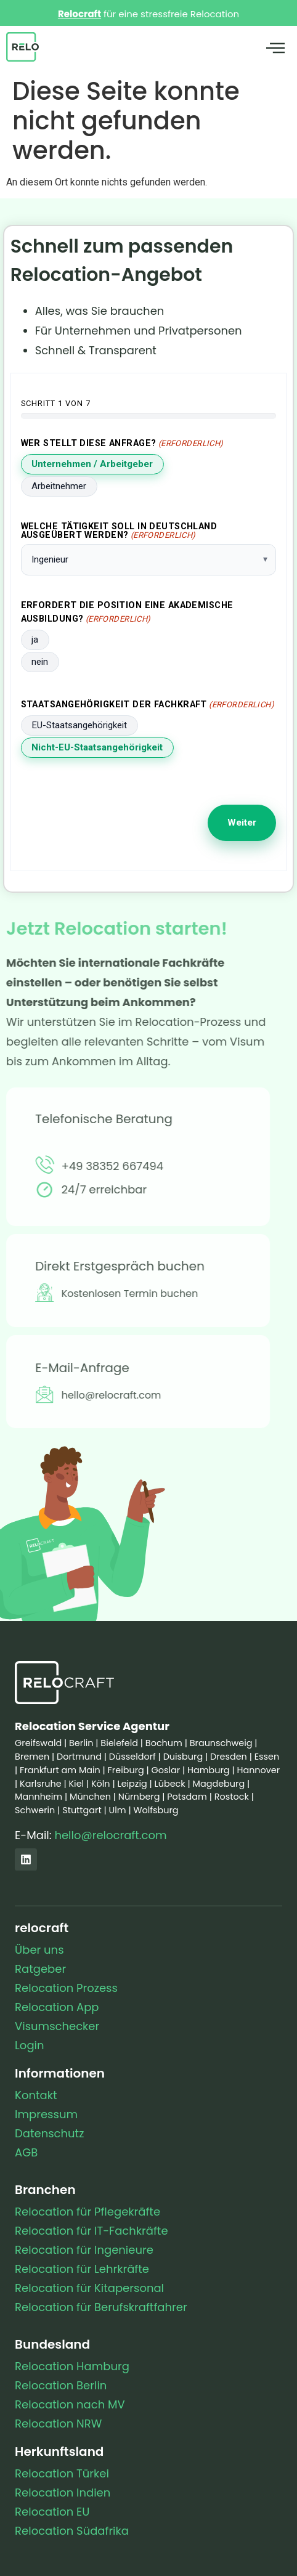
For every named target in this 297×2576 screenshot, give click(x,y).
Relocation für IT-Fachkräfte (91, 2230)
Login (29, 2045)
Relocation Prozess (66, 1988)
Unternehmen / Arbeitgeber (92, 463)
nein (39, 661)
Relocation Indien (62, 2492)
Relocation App (57, 2007)
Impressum (46, 2114)
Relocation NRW (58, 2423)
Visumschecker (57, 2026)
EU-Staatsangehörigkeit (79, 725)
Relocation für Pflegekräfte (87, 2211)
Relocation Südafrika (72, 2530)
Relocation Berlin (61, 2385)
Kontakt (36, 2095)
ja (34, 639)
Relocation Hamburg (72, 2366)
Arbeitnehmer (58, 486)
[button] (275, 48)
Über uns (39, 1949)
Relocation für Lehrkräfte (82, 2269)
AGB (26, 2152)
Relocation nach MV (70, 2404)
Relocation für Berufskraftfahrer (101, 2307)
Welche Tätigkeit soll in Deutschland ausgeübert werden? (119, 531)
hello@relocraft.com (110, 1835)
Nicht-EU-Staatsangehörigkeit (97, 747)
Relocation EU (52, 2511)
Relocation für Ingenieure (84, 2249)
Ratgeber (40, 1969)
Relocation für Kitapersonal (89, 2288)
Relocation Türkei (62, 2473)
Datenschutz (49, 2133)
